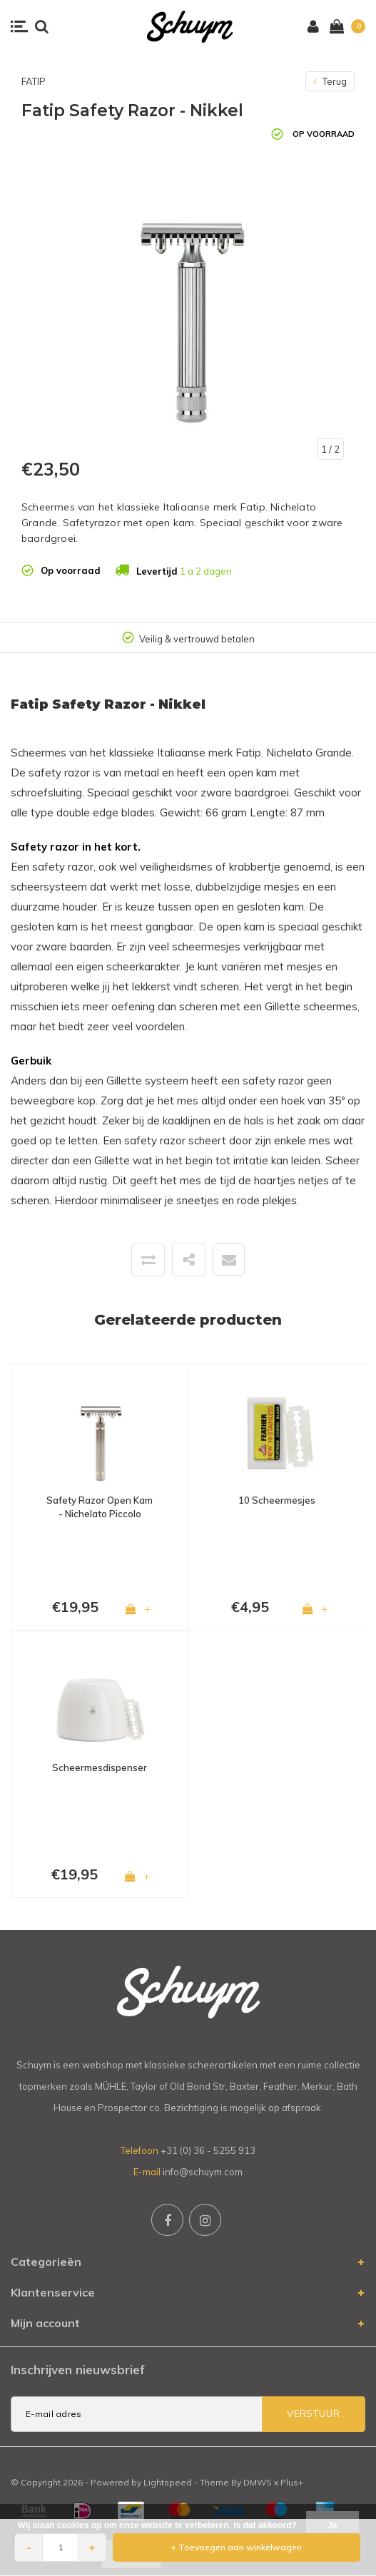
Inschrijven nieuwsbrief (78, 2369)
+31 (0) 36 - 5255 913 (208, 2150)
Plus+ (291, 2482)
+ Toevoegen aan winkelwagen (236, 2547)
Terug (330, 81)
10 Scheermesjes (276, 1500)
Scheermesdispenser (99, 1767)
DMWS (257, 2482)
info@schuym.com (203, 2171)
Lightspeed (167, 2482)
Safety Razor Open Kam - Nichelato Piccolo (99, 1506)
